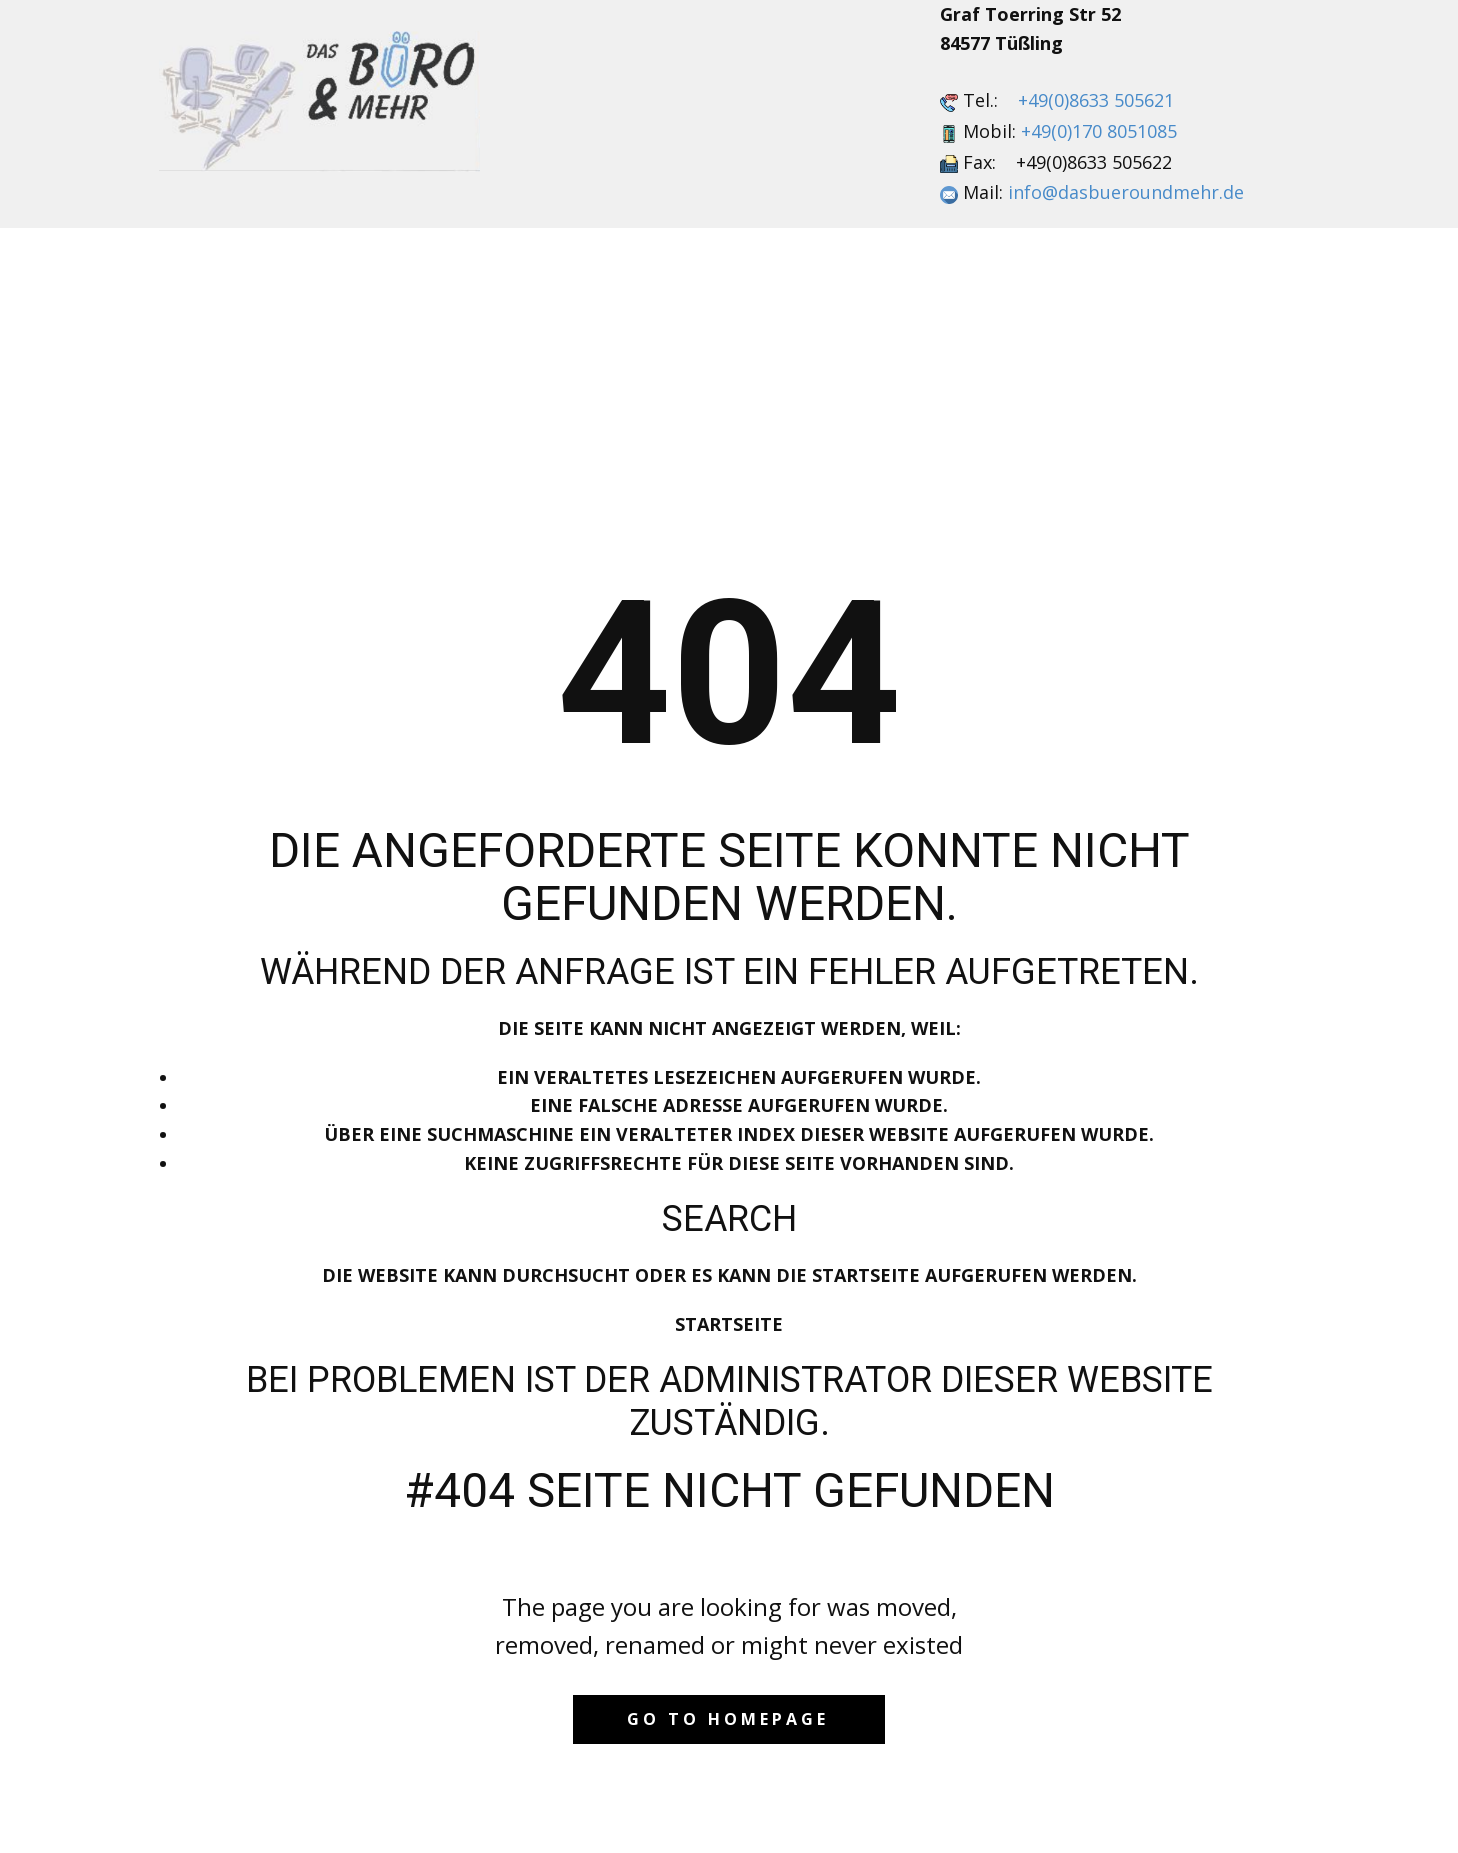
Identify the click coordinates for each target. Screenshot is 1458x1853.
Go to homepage (728, 1719)
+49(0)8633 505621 (1096, 100)
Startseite (729, 1324)
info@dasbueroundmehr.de (1126, 192)
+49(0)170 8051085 (1099, 131)
